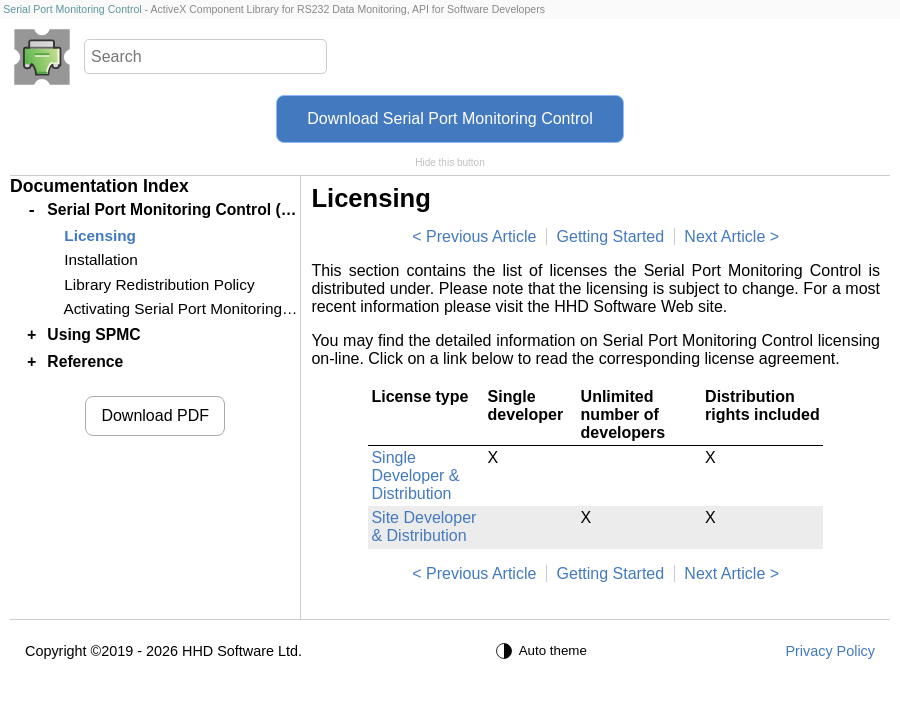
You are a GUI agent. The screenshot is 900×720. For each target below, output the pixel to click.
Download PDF (155, 415)
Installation (100, 259)
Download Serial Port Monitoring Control (449, 118)
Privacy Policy (830, 651)
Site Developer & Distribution (423, 526)
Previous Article (481, 236)
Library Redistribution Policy (159, 284)
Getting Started (611, 236)
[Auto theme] (544, 651)
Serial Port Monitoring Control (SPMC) (189, 209)
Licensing (100, 235)
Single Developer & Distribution (415, 475)
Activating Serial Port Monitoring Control (199, 308)
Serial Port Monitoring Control (72, 9)
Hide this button (450, 162)
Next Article (724, 236)
